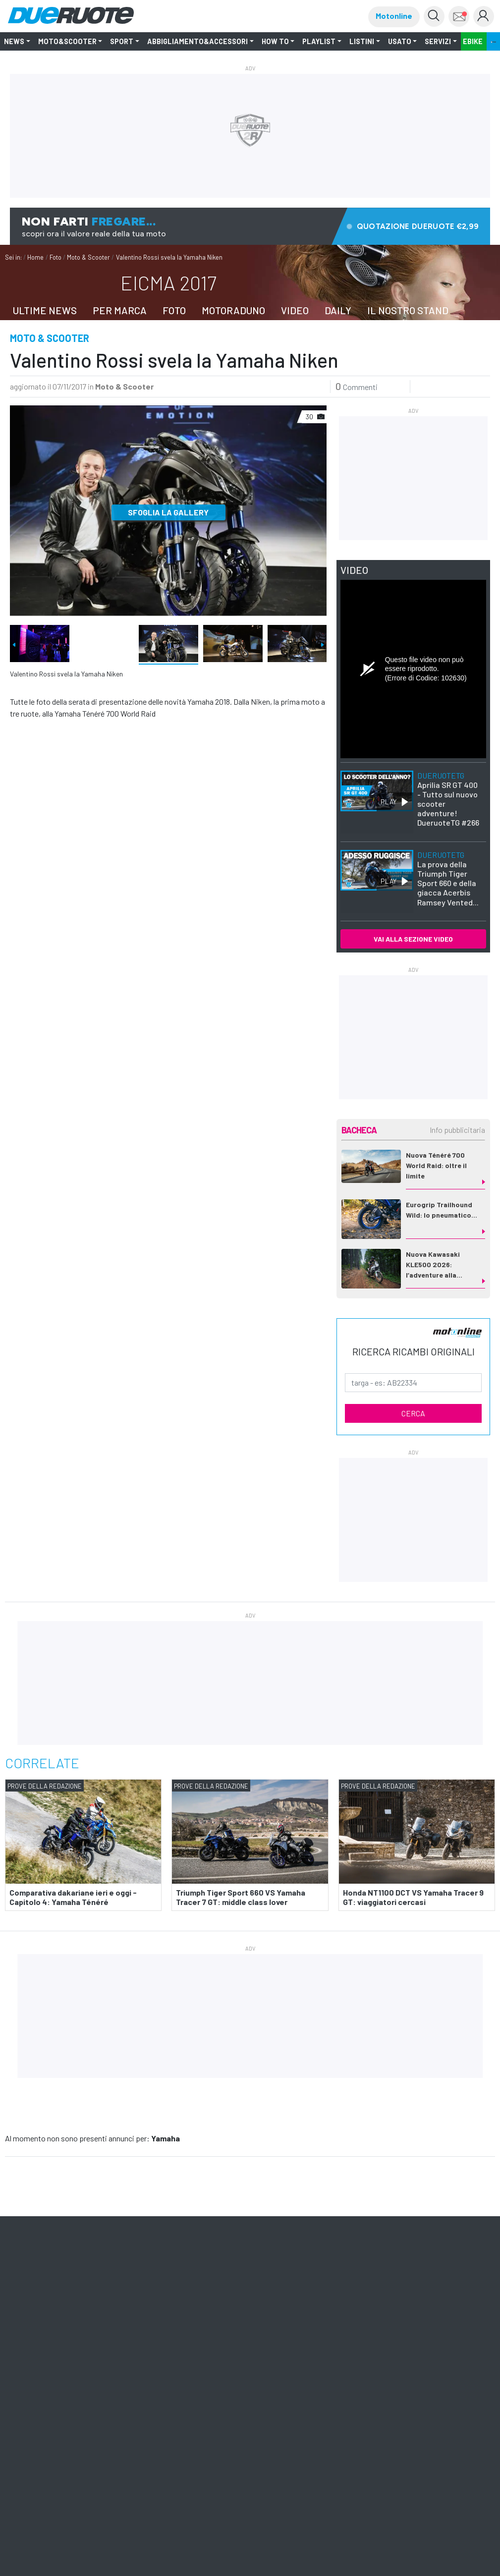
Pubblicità (111, 2330)
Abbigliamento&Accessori (197, 41)
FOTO (174, 310)
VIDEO (295, 310)
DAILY (338, 310)
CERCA (413, 1413)
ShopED (146, 2330)
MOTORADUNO (233, 310)
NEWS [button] (14, 41)
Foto (55, 257)
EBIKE (473, 41)
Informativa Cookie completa (301, 2355)
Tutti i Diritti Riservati (214, 2355)
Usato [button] (399, 41)
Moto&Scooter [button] (67, 41)
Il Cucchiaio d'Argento (75, 2321)
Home (35, 257)
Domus (26, 2321)
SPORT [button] (121, 41)
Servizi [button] (438, 41)
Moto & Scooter (88, 257)
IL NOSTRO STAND (407, 310)
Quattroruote (197, 2321)
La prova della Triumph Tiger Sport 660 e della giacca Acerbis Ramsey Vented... (448, 878)
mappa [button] (452, 2209)
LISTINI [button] (361, 41)
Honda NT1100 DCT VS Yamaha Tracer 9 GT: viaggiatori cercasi (413, 1897)
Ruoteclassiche (247, 2321)
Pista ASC (430, 2321)
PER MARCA (120, 310)
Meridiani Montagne (142, 2321)
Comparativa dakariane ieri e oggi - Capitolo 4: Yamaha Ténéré (73, 1897)
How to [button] (275, 41)
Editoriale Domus (339, 2321)
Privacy (252, 2355)
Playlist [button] (318, 41)
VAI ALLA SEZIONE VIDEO (413, 939)
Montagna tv (390, 2321)
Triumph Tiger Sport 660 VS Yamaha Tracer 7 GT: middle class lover (240, 1897)
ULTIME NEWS (45, 310)
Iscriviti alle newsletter (91, 2265)
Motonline (394, 15)
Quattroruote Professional (52, 2330)
